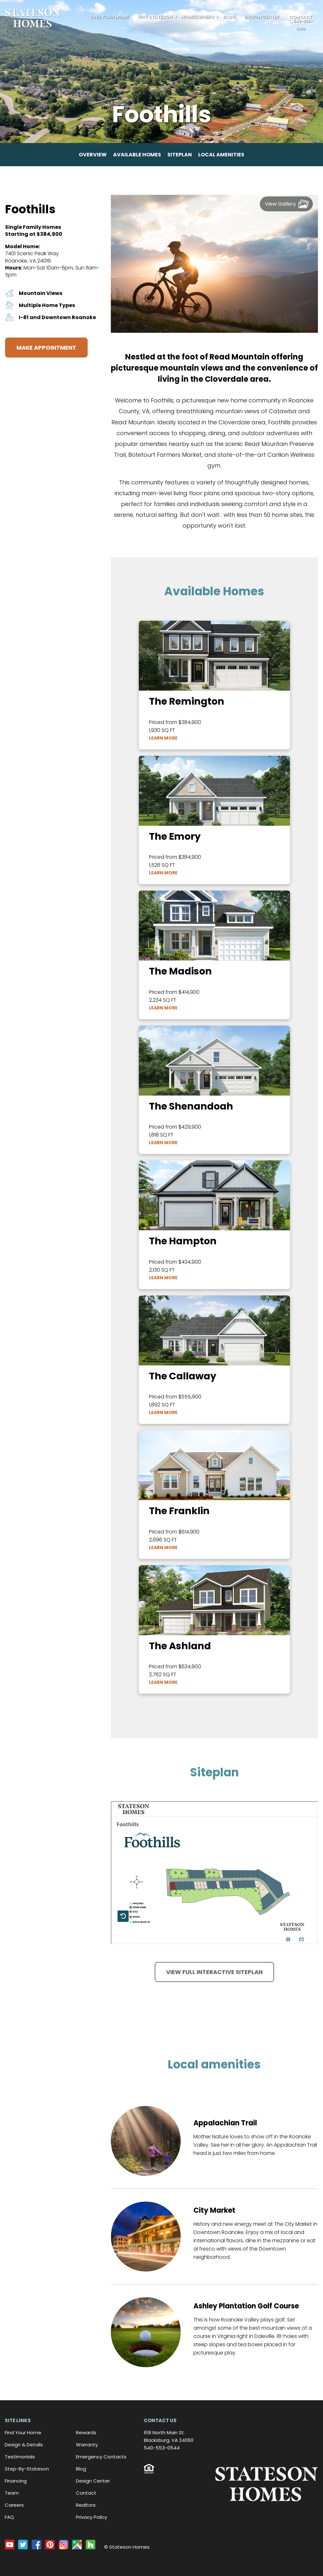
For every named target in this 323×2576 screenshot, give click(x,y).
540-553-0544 (162, 2447)
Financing (16, 2480)
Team (12, 2493)
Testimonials (20, 2456)
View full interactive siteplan (214, 1972)
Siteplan (179, 154)
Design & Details (24, 2444)
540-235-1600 (300, 24)
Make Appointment (46, 348)
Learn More (163, 738)
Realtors (86, 2505)
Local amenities (221, 154)
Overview (93, 154)
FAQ (9, 2517)
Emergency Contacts (101, 2456)
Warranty (87, 2444)
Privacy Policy (91, 2517)
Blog (229, 17)
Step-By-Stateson (27, 2468)
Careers (14, 2505)
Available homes (137, 154)
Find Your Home (110, 17)
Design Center (262, 17)
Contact (86, 2493)
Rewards (86, 2432)
